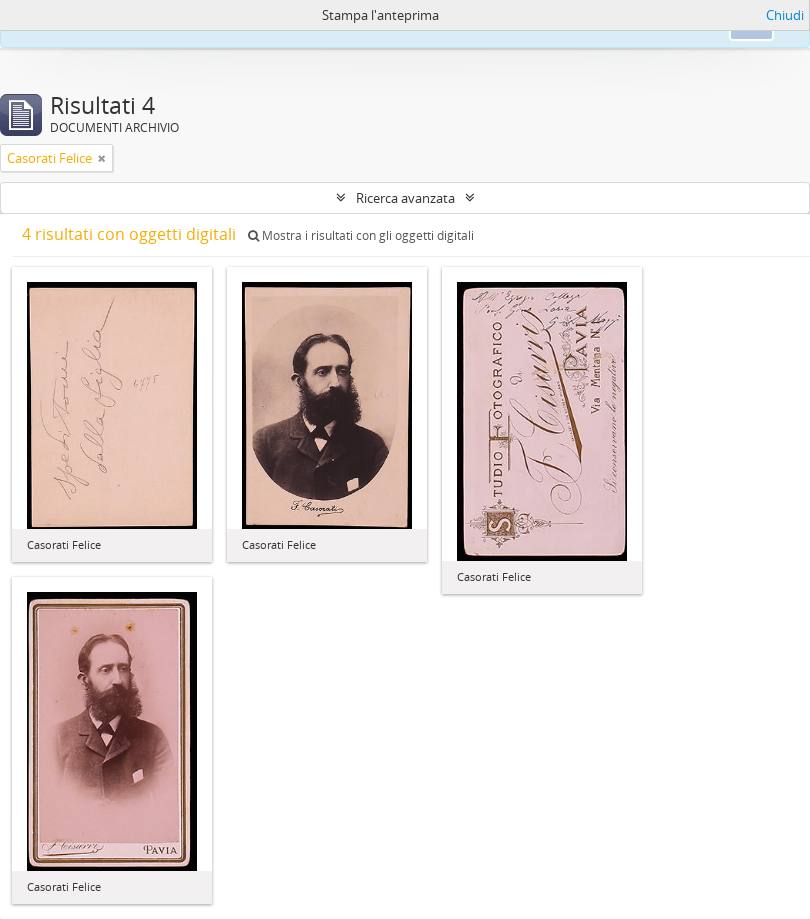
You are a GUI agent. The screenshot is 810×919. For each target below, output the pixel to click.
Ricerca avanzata (405, 198)
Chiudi (785, 15)
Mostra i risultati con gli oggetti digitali (361, 235)
